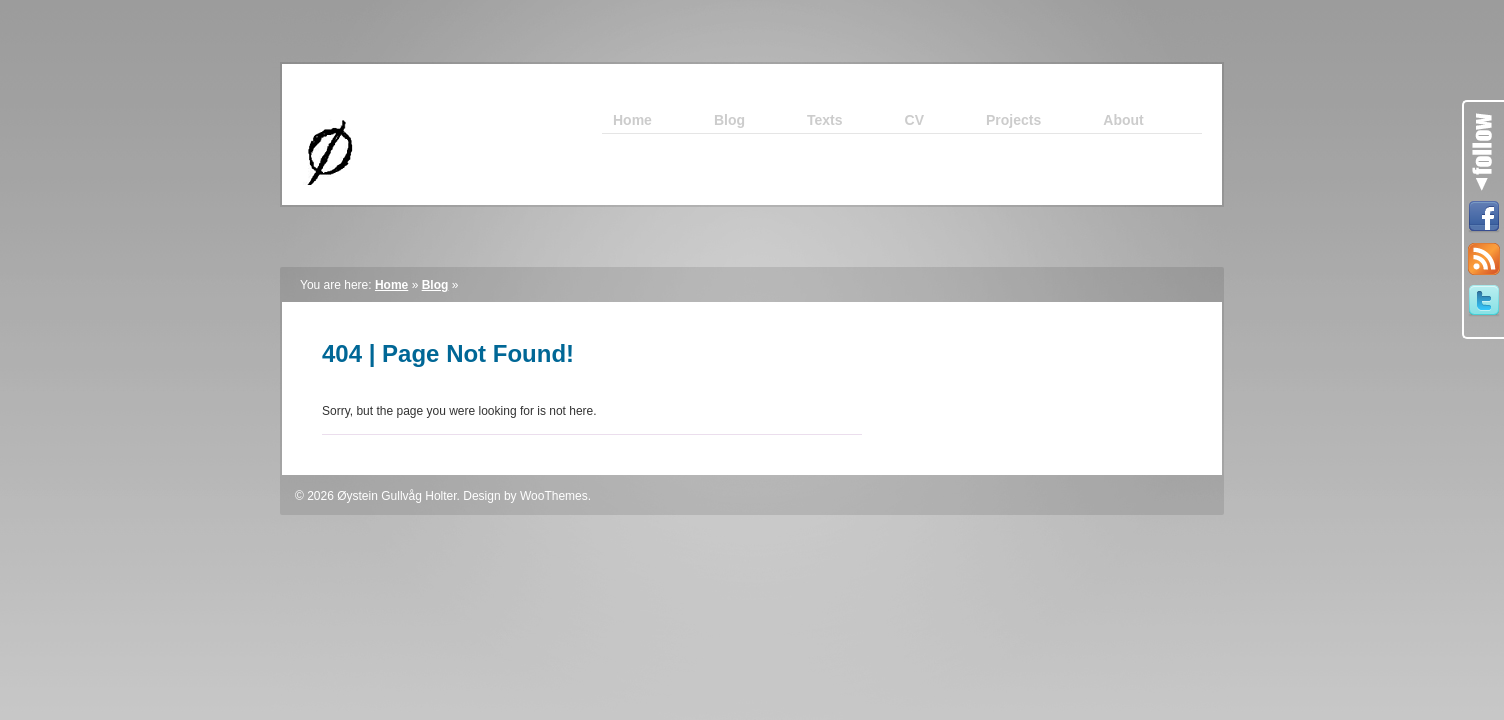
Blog (435, 285)
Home (391, 285)
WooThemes (554, 496)
